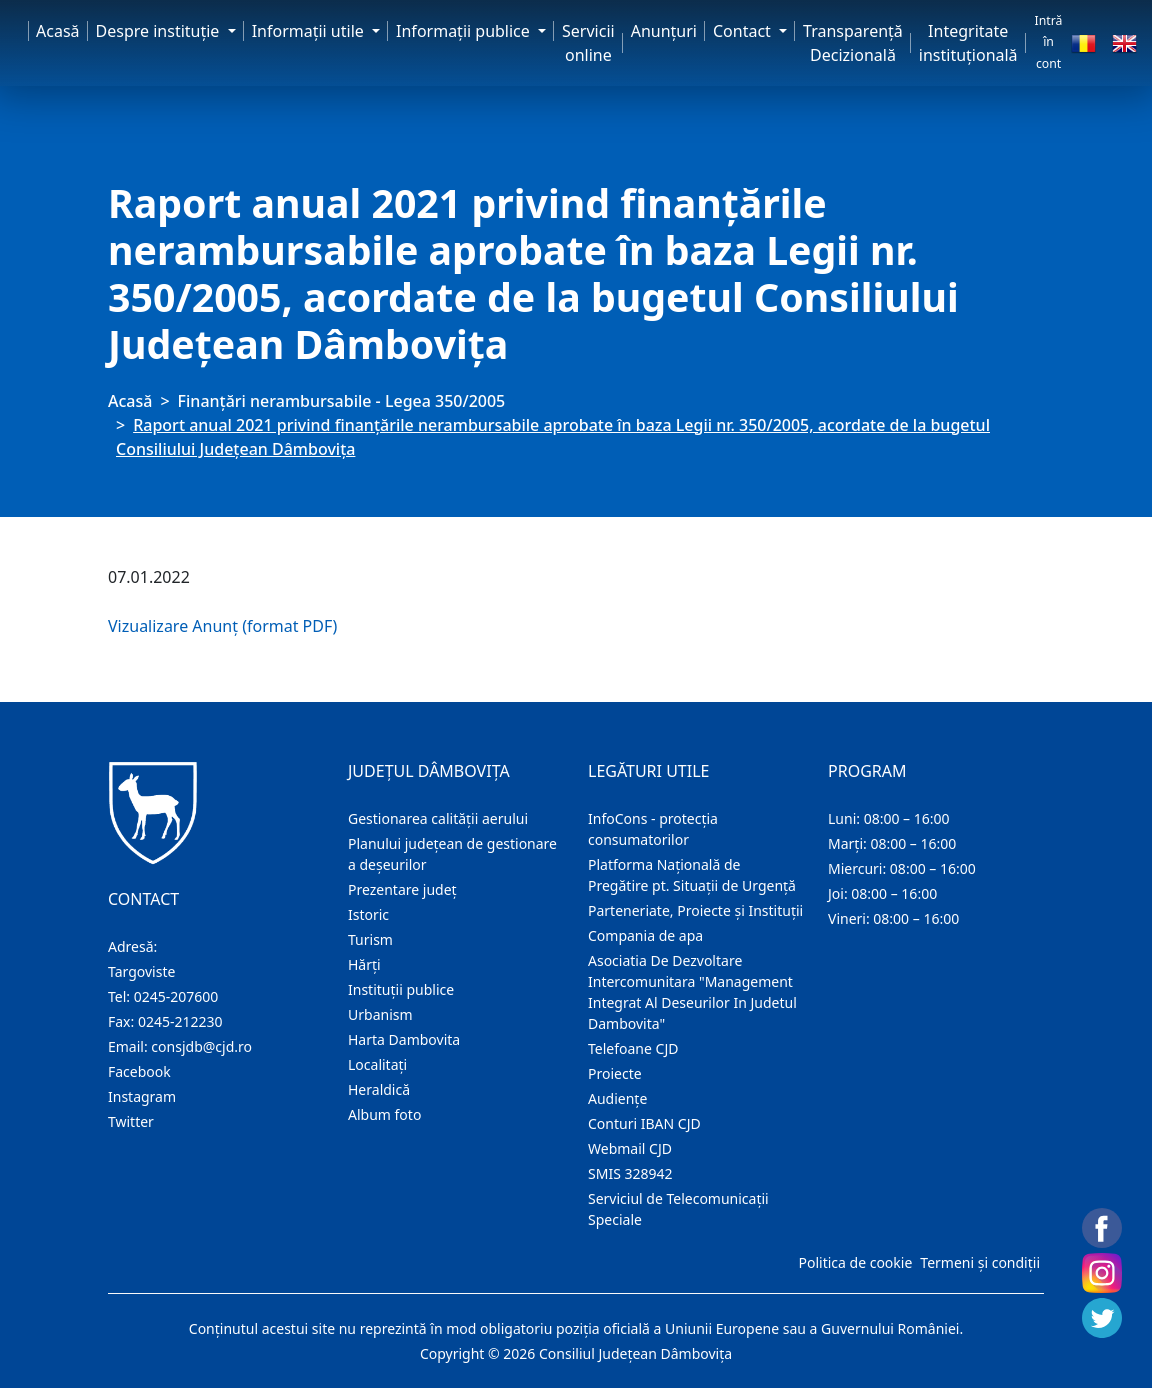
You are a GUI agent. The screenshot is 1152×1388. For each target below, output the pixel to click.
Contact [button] (744, 31)
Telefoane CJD (633, 1048)
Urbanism (380, 1014)
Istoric (368, 914)
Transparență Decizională (853, 43)
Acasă (58, 31)
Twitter (131, 1121)
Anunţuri (664, 31)
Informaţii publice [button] (465, 31)
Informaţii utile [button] (310, 31)
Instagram (142, 1096)
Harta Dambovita (404, 1039)
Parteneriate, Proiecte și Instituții (695, 910)
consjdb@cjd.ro (201, 1046)
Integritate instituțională (968, 43)
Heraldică (379, 1089)
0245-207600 (176, 996)
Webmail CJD (630, 1148)
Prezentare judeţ (402, 889)
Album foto (384, 1114)
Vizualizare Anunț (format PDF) (222, 626)
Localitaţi (377, 1064)
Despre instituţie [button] (160, 31)
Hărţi (364, 964)
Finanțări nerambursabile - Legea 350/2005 (342, 401)
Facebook (139, 1071)
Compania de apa (645, 935)
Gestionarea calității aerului (438, 818)
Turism (370, 939)
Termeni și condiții (980, 1262)
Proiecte (615, 1073)
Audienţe (617, 1098)
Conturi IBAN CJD (644, 1123)
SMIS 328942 (630, 1173)
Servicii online (588, 43)
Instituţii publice (401, 989)
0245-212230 (180, 1021)
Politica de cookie (855, 1262)
